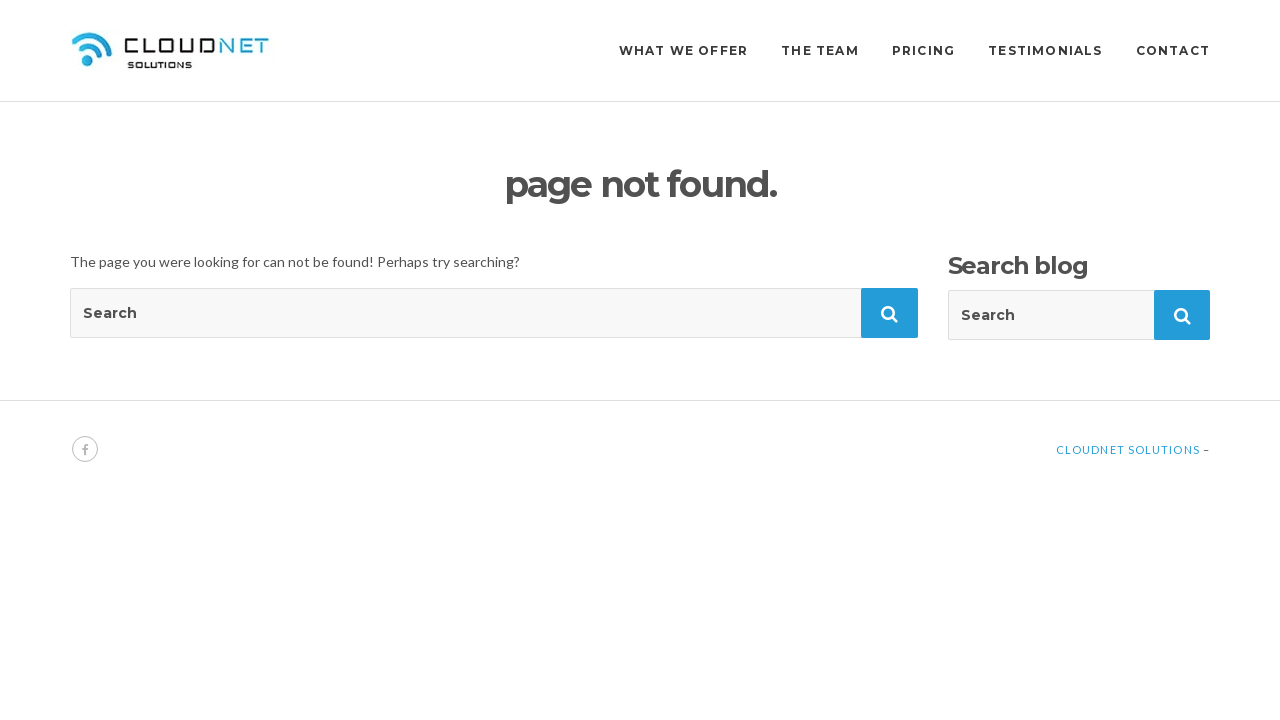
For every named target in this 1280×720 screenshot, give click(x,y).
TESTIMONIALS (1045, 50)
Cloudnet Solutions (1128, 449)
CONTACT (1173, 50)
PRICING (923, 50)
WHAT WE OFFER (684, 50)
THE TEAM (820, 50)
